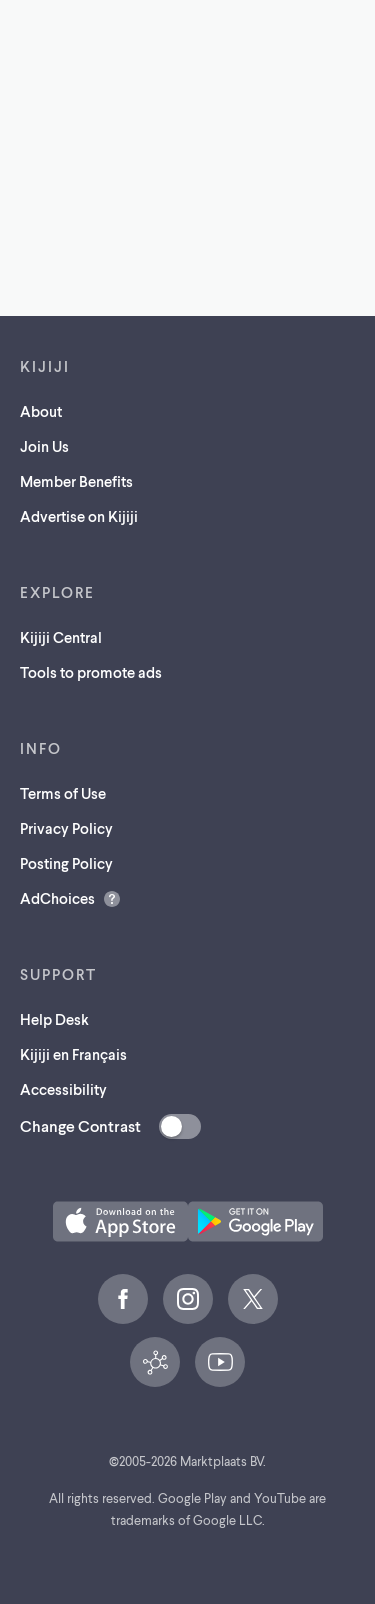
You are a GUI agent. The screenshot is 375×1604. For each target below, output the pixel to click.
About (41, 411)
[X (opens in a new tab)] (253, 1299)
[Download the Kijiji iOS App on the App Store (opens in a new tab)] (120, 1221)
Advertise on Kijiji (79, 516)
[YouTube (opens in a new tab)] (220, 1362)
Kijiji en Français (73, 1054)
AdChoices (57, 898)
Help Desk (54, 1019)
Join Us (44, 446)
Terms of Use (63, 793)
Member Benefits (76, 481)
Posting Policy (66, 863)
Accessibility (63, 1089)
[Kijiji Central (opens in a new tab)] (155, 1362)
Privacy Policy (66, 828)
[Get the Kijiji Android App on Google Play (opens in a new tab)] (255, 1221)
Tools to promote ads (91, 672)
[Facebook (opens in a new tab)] (123, 1299)
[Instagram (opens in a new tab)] (188, 1299)
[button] (120, 1221)
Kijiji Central (61, 637)
